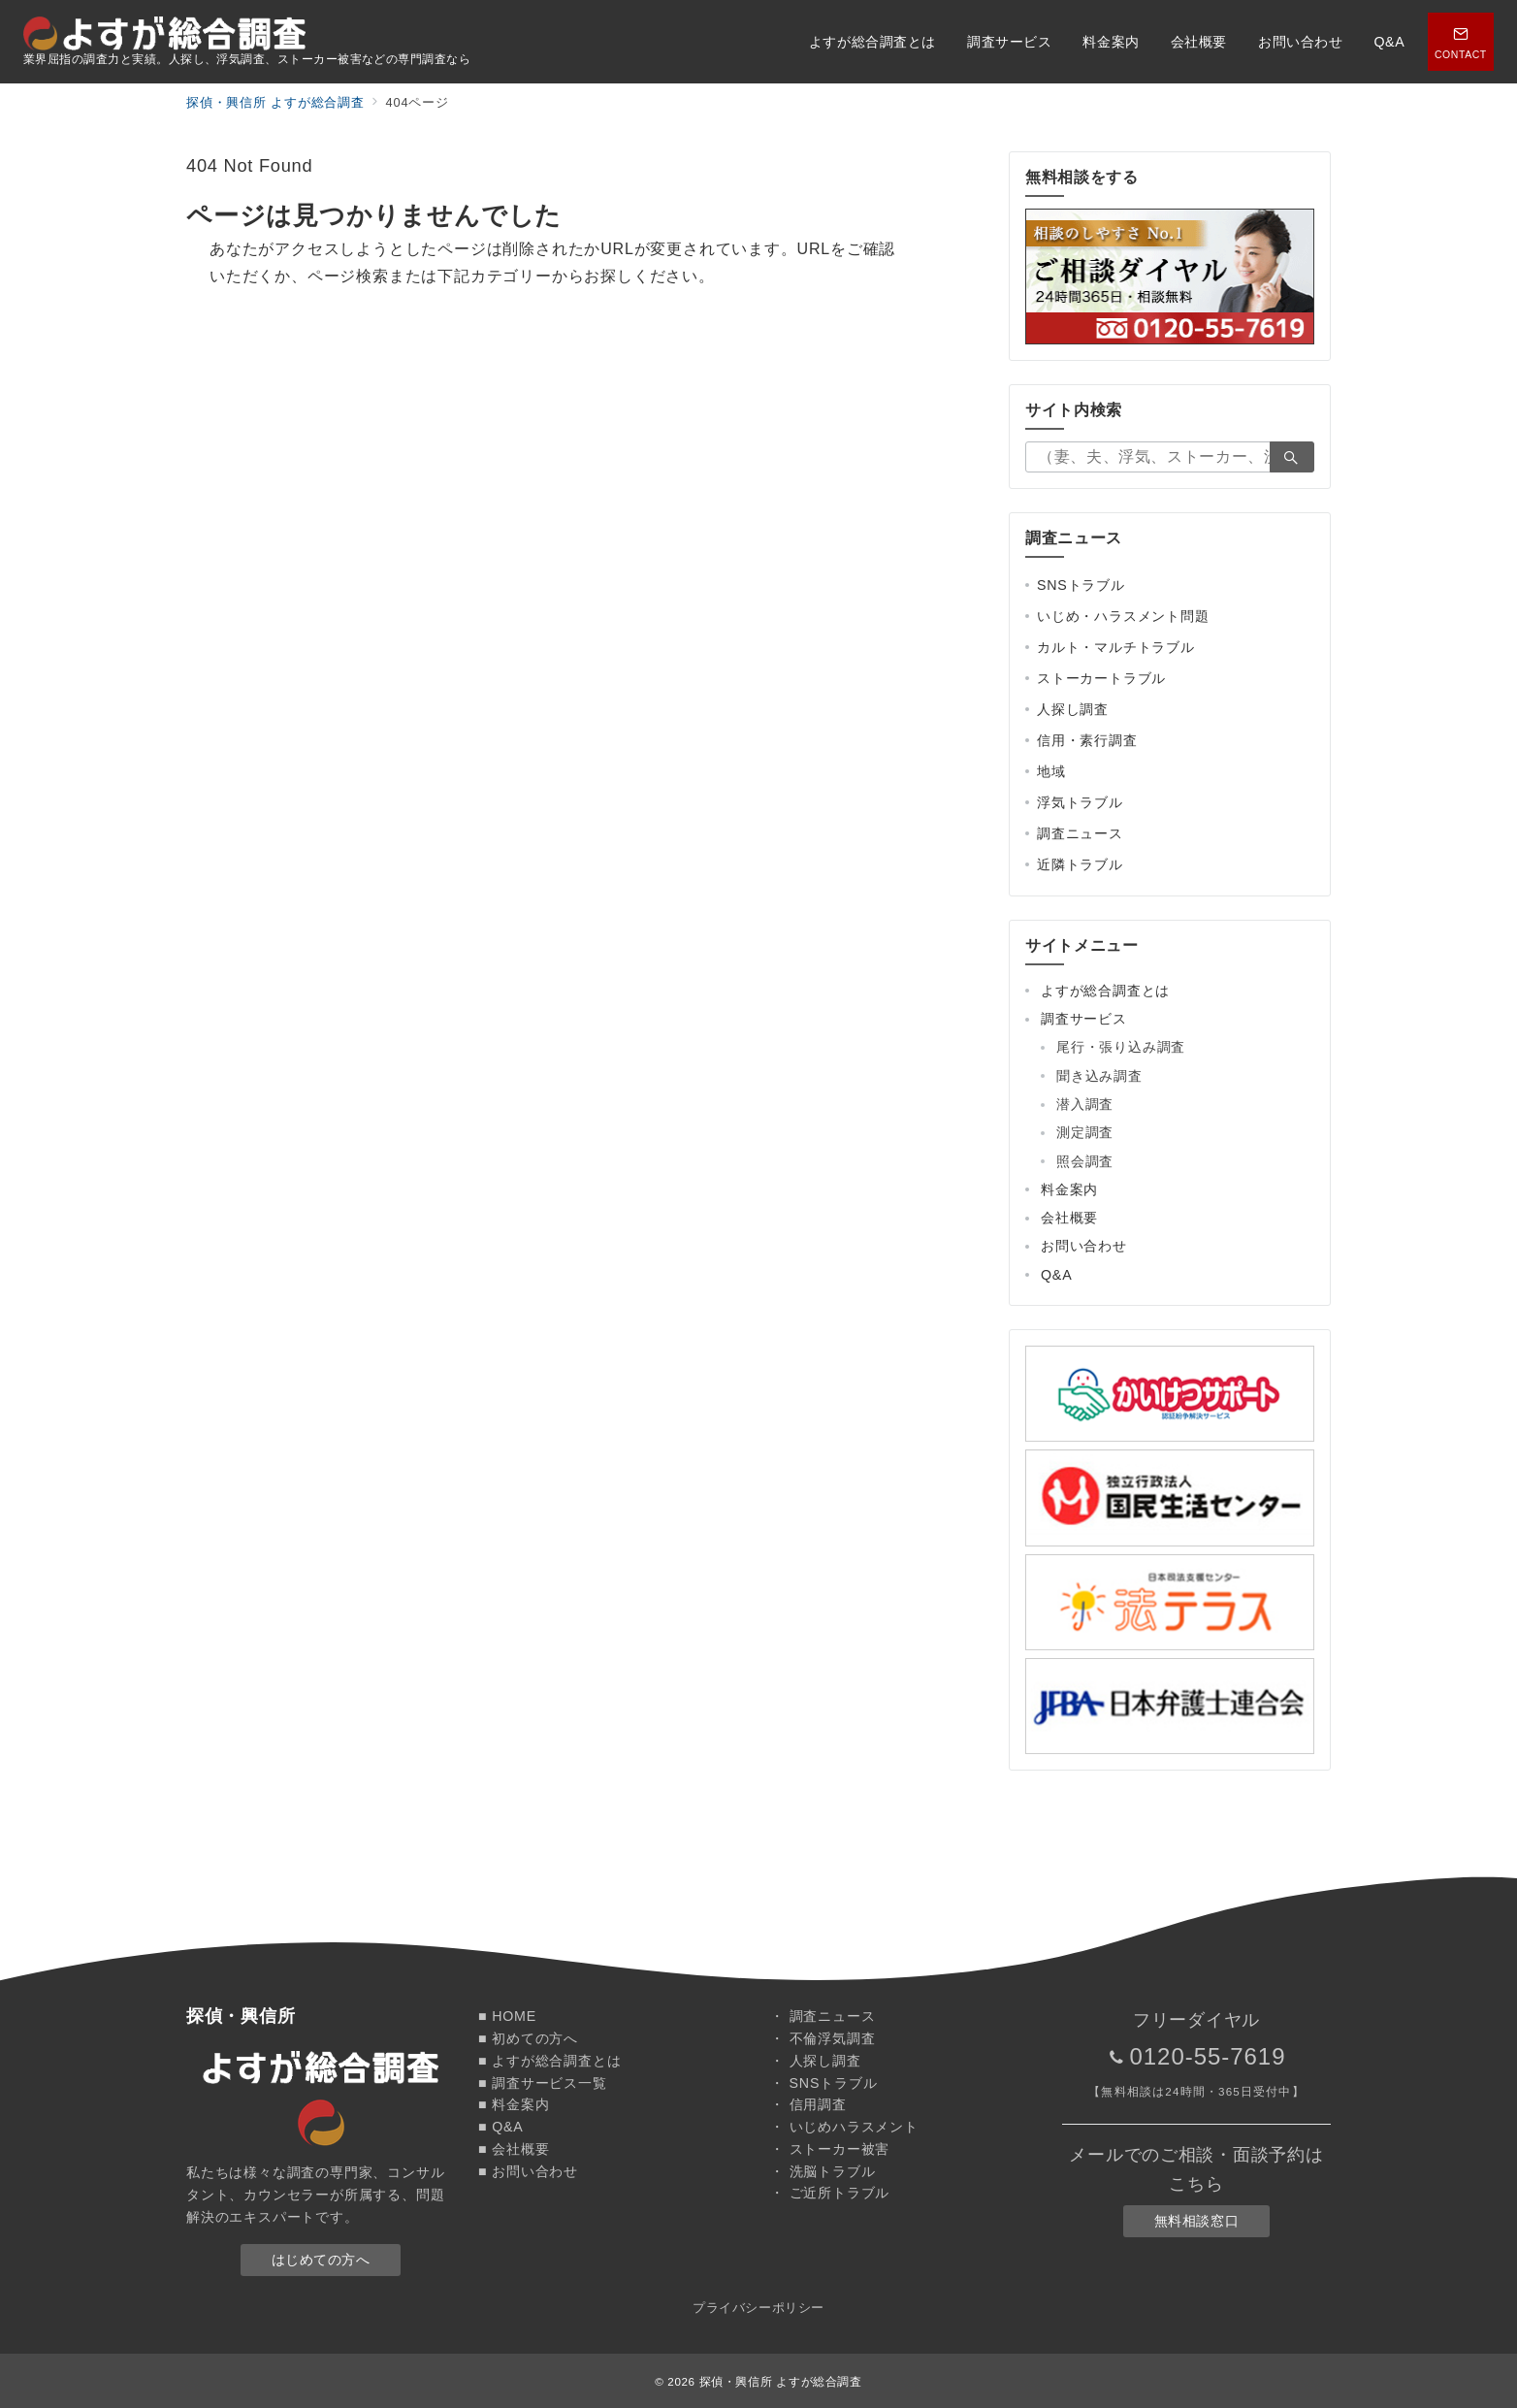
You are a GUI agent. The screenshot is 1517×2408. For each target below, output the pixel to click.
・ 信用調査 (808, 2104)
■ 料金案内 (513, 2104)
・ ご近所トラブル (829, 2192)
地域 (1051, 771)
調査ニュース (1080, 833)
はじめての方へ (321, 2259)
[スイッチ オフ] (1461, 41)
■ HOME (507, 2016)
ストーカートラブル (1101, 678)
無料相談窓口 (1196, 2221)
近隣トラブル (1080, 864)
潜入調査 (1085, 1104)
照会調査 (1085, 1161)
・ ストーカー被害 (829, 2149)
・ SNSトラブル (823, 2083)
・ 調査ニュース (822, 2016)
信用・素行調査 (1087, 740)
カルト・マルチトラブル (1116, 647)
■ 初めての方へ (528, 2038)
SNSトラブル (1081, 585)
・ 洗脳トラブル (822, 2171)
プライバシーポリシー (758, 2307)
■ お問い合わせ (528, 2171)
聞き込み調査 (1099, 1076)
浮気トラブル (1080, 802)
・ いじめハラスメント (844, 2126)
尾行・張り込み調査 (1120, 1047)
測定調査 (1085, 1132)
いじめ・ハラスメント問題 (1123, 616)
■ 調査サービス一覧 (542, 2083)
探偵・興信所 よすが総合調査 (780, 2381)
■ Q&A (501, 2126)
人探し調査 (1073, 709)
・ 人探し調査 (815, 2060)
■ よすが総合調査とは (549, 2060)
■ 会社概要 (513, 2149)
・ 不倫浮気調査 (822, 2038)
